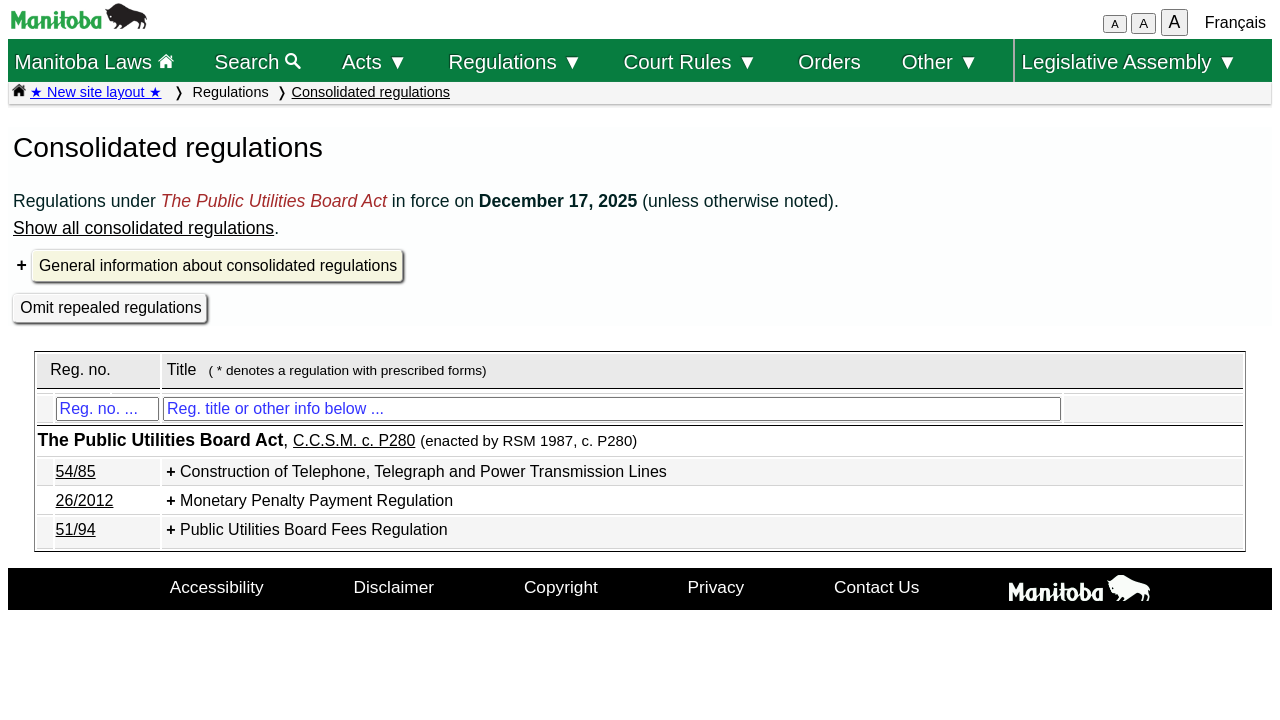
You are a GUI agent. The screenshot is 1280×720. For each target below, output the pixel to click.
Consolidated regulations (371, 92)
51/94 (76, 529)
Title (182, 369)
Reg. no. (80, 369)
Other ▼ (940, 61)
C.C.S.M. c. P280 (354, 440)
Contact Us (876, 587)
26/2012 (85, 500)
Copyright (561, 587)
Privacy (716, 587)
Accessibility (217, 587)
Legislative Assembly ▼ (1130, 61)
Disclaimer (394, 587)
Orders (829, 61)
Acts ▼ (375, 61)
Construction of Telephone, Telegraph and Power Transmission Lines (423, 471)
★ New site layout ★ (96, 92)
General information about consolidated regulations (218, 265)
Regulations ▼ (516, 61)
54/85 (76, 471)
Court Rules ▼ (690, 61)
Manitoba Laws (93, 61)
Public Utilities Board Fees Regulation (314, 529)
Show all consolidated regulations (143, 228)
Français (1235, 22)
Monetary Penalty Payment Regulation (316, 500)
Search (258, 61)
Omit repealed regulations (110, 307)
